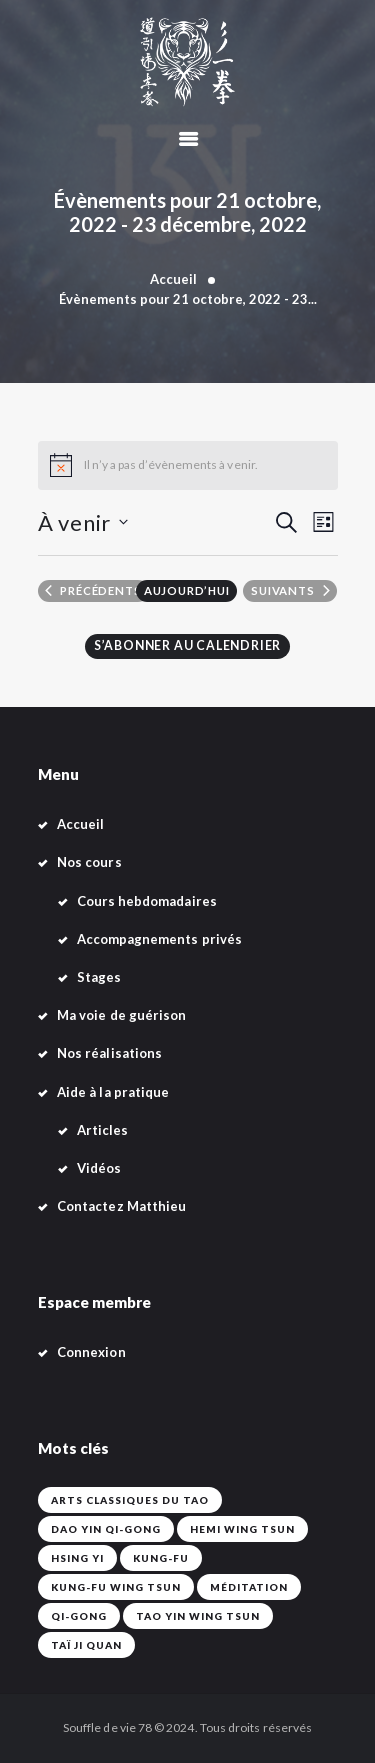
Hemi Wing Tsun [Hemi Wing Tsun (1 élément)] (242, 1529)
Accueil (173, 279)
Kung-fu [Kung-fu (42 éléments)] (161, 1558)
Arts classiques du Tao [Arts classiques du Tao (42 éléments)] (130, 1500)
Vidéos (99, 1168)
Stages (99, 977)
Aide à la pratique (113, 1092)
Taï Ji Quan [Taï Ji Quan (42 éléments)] (86, 1645)
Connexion (91, 1352)
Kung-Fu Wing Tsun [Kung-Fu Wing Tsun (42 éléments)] (116, 1587)
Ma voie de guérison (121, 1015)
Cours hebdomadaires (147, 901)
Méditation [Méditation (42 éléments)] (249, 1587)
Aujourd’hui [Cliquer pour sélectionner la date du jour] (187, 590)
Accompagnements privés (160, 939)
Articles (103, 1130)
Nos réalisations (109, 1053)
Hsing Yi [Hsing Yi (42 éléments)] (77, 1558)
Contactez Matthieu (121, 1206)
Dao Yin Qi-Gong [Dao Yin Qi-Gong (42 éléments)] (106, 1529)
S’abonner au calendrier (187, 645)
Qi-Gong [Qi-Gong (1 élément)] (79, 1616)
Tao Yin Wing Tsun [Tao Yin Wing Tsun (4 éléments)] (198, 1616)
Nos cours (89, 862)
